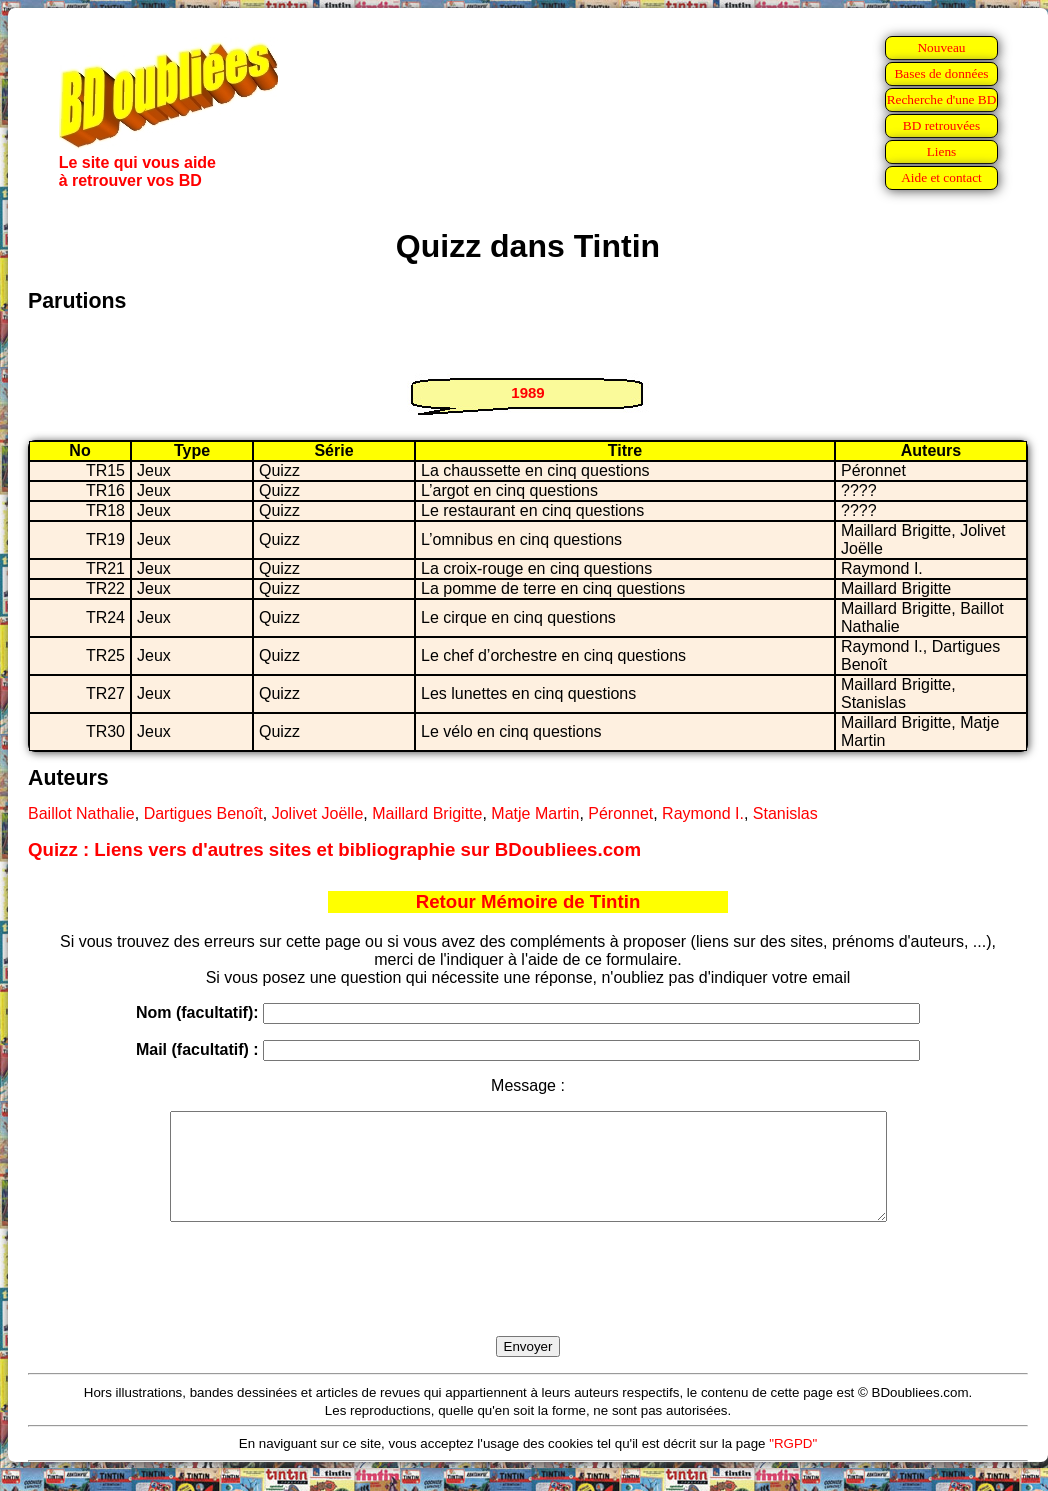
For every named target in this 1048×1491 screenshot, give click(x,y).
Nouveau (941, 47)
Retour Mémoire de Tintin (528, 901)
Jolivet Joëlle (318, 813)
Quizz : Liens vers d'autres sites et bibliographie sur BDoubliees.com (334, 849)
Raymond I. (703, 813)
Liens (942, 151)
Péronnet (620, 813)
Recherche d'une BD (942, 99)
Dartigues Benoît (203, 813)
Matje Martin (535, 813)
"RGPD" (793, 1464)
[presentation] (528, 1302)
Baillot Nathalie (81, 813)
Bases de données (941, 73)
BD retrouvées (941, 125)
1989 (527, 392)
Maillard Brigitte (427, 813)
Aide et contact (941, 177)
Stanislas (785, 813)
